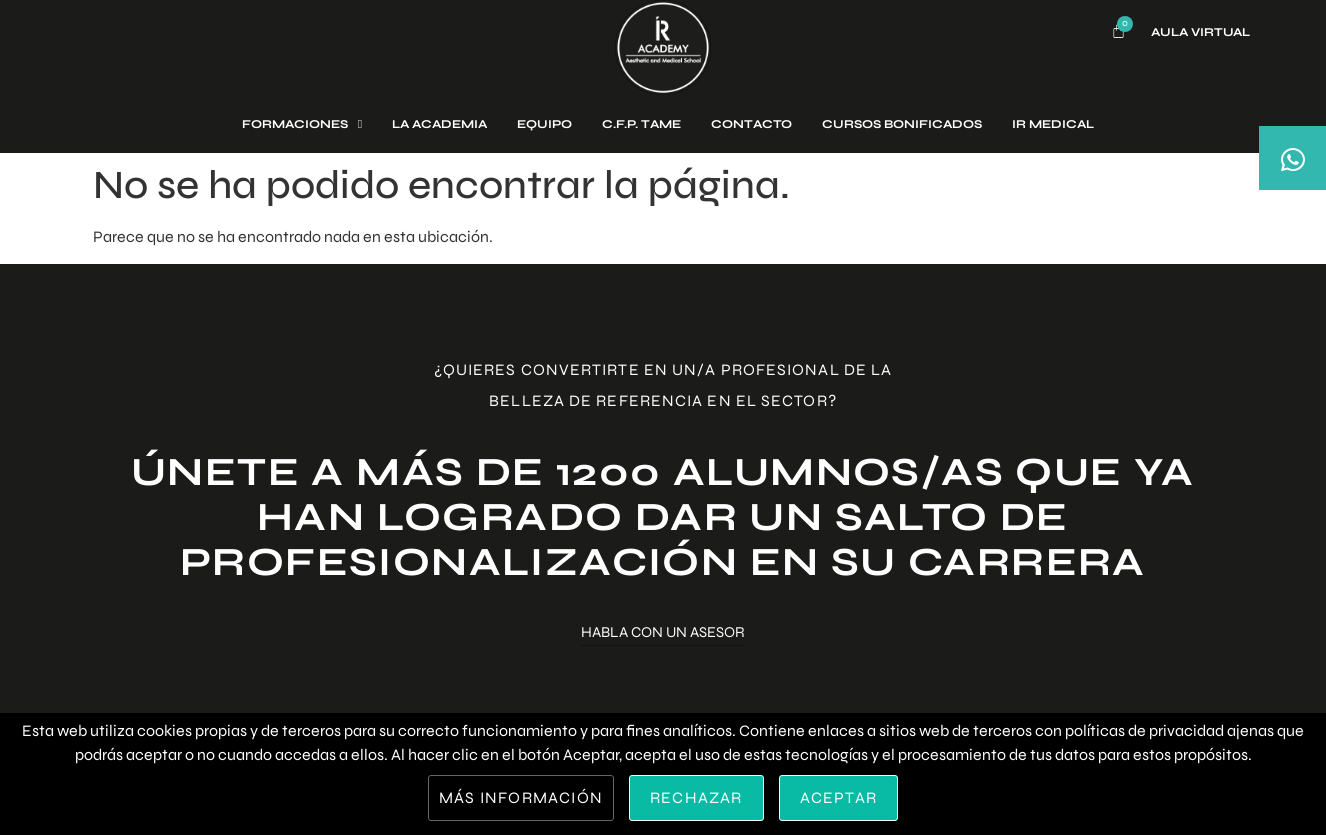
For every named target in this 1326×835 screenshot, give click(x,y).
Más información (521, 797)
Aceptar (838, 797)
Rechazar (696, 797)
